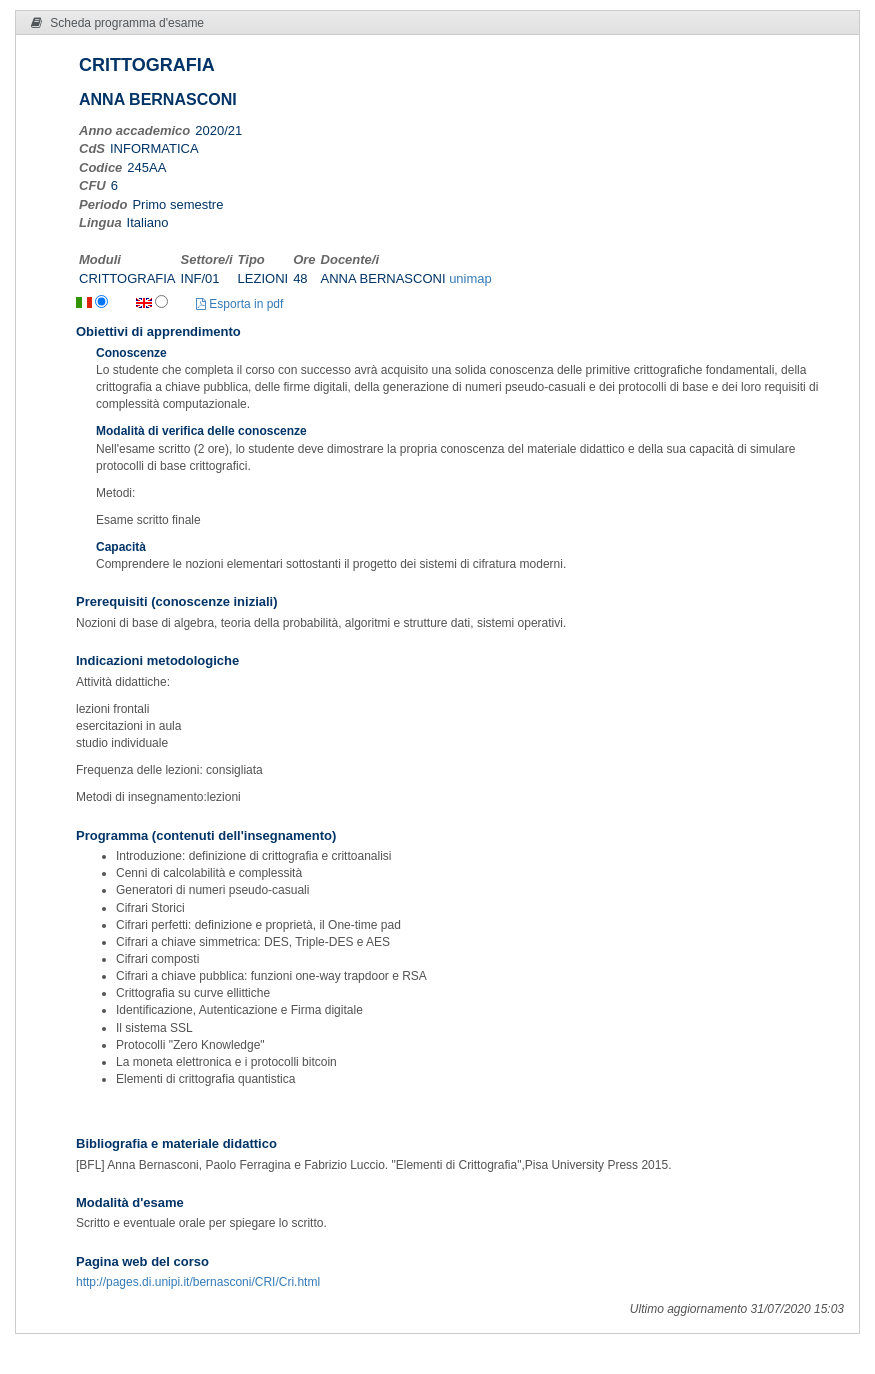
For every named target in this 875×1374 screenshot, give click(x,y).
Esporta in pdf (239, 304)
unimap (470, 278)
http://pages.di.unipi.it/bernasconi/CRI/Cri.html (198, 1282)
